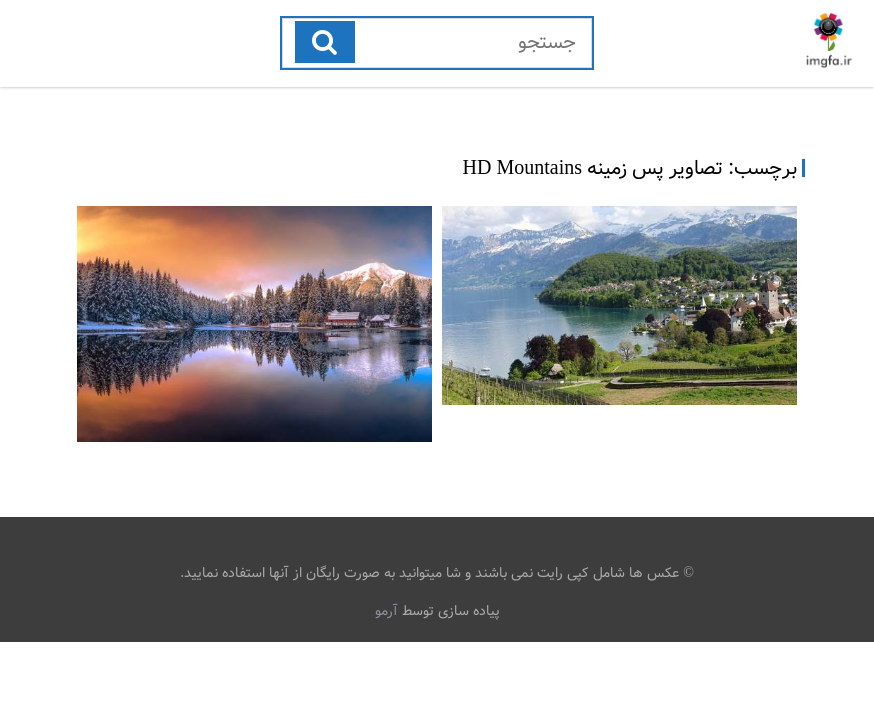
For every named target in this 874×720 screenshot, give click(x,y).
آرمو (386, 611)
